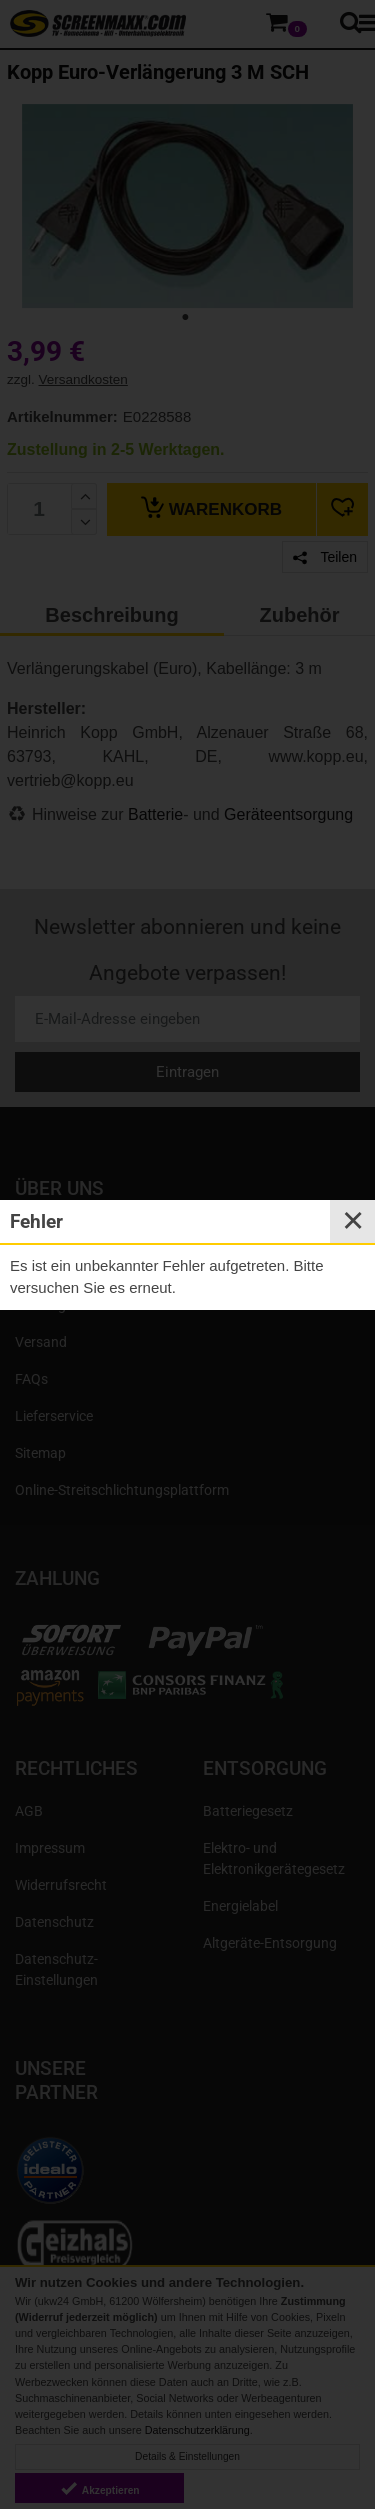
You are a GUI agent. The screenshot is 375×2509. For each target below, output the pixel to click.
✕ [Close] (353, 1221)
